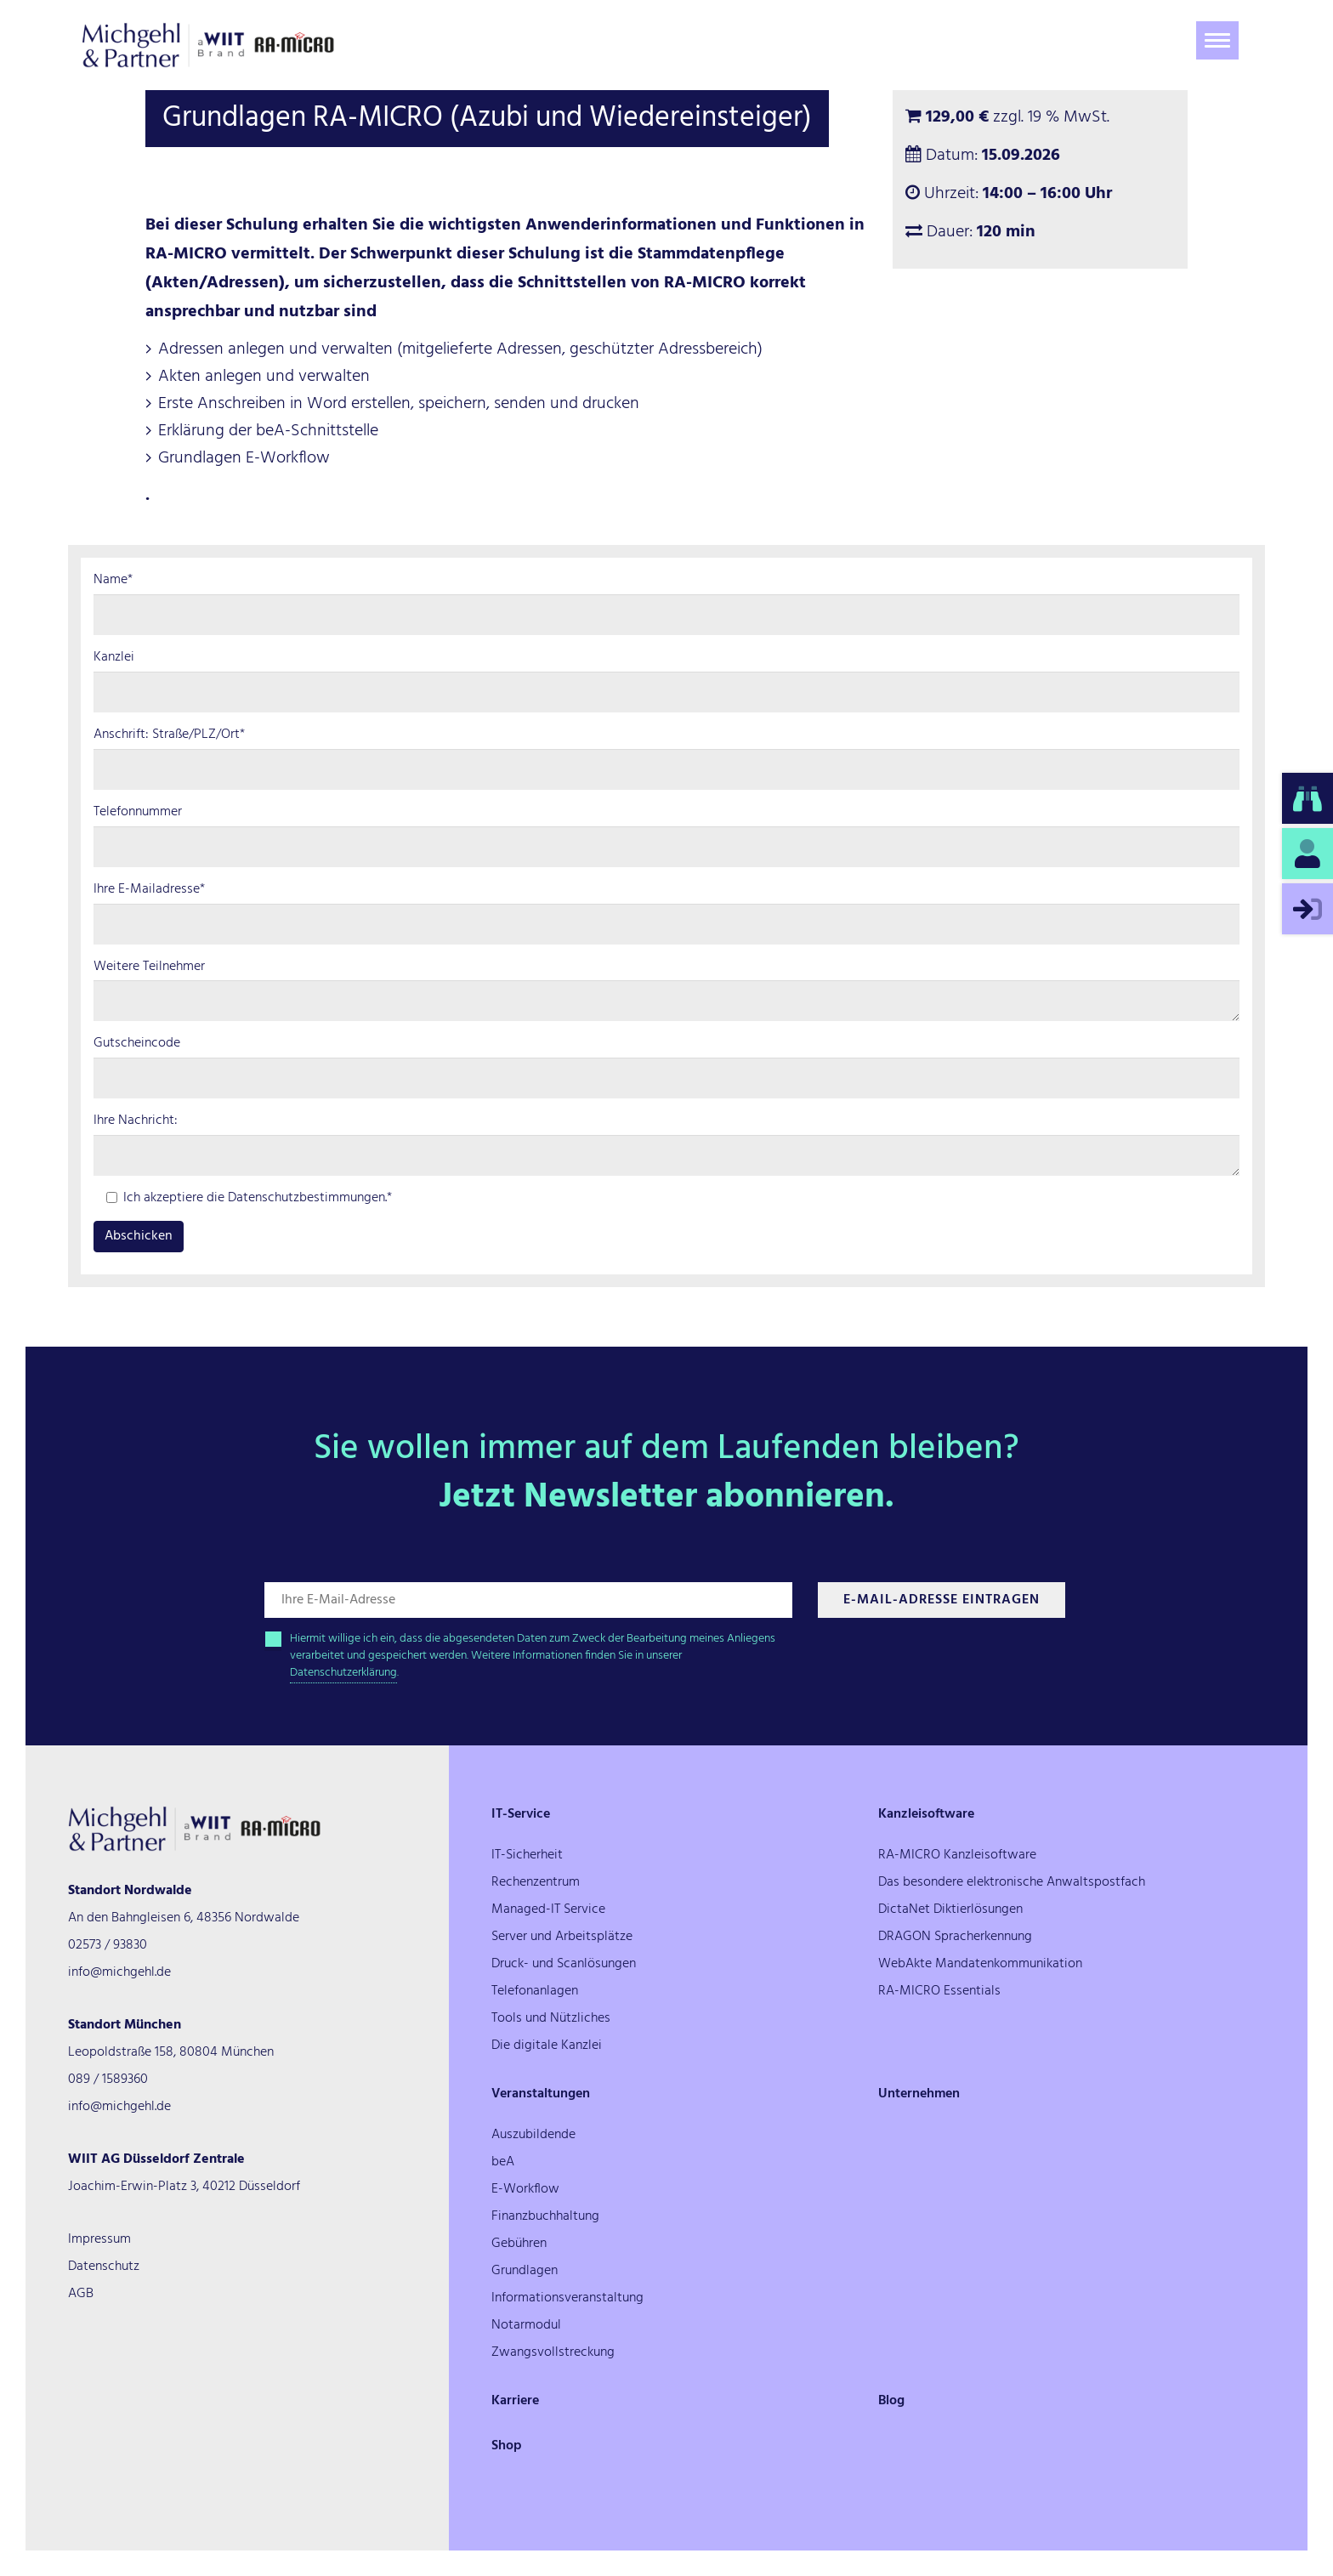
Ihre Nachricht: (136, 1121)
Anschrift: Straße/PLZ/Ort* (169, 735)
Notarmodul (526, 2325)
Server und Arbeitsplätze (561, 1937)
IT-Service (520, 1814)
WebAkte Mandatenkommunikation (980, 1964)
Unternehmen (919, 2094)
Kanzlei (114, 657)
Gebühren (519, 2244)
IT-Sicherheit (527, 1855)
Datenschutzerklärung (343, 1672)
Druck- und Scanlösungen (563, 1964)
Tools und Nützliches (550, 2018)
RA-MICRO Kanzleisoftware (957, 1855)
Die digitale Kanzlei (546, 2045)
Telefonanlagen (534, 1991)
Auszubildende (533, 2135)
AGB (81, 2294)
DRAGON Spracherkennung (955, 1937)
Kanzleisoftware (926, 1814)
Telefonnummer (138, 812)
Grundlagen (524, 2271)
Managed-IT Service (548, 1909)
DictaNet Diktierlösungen (950, 1909)
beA (502, 2162)
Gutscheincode (137, 1043)
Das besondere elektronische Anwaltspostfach (1011, 1882)
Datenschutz (103, 2266)
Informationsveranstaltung (567, 2298)
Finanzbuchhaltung (545, 2216)
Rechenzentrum (535, 1882)
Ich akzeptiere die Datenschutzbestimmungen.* (249, 1198)
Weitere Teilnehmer (149, 967)
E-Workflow (525, 2189)
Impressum (99, 2239)
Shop (506, 2446)
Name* (113, 580)
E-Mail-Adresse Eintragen (941, 1600)
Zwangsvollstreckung (553, 2352)
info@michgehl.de (119, 1972)
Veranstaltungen (540, 2094)
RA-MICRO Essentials (939, 1991)
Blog (891, 2401)
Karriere (515, 2401)
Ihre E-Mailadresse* (149, 889)
